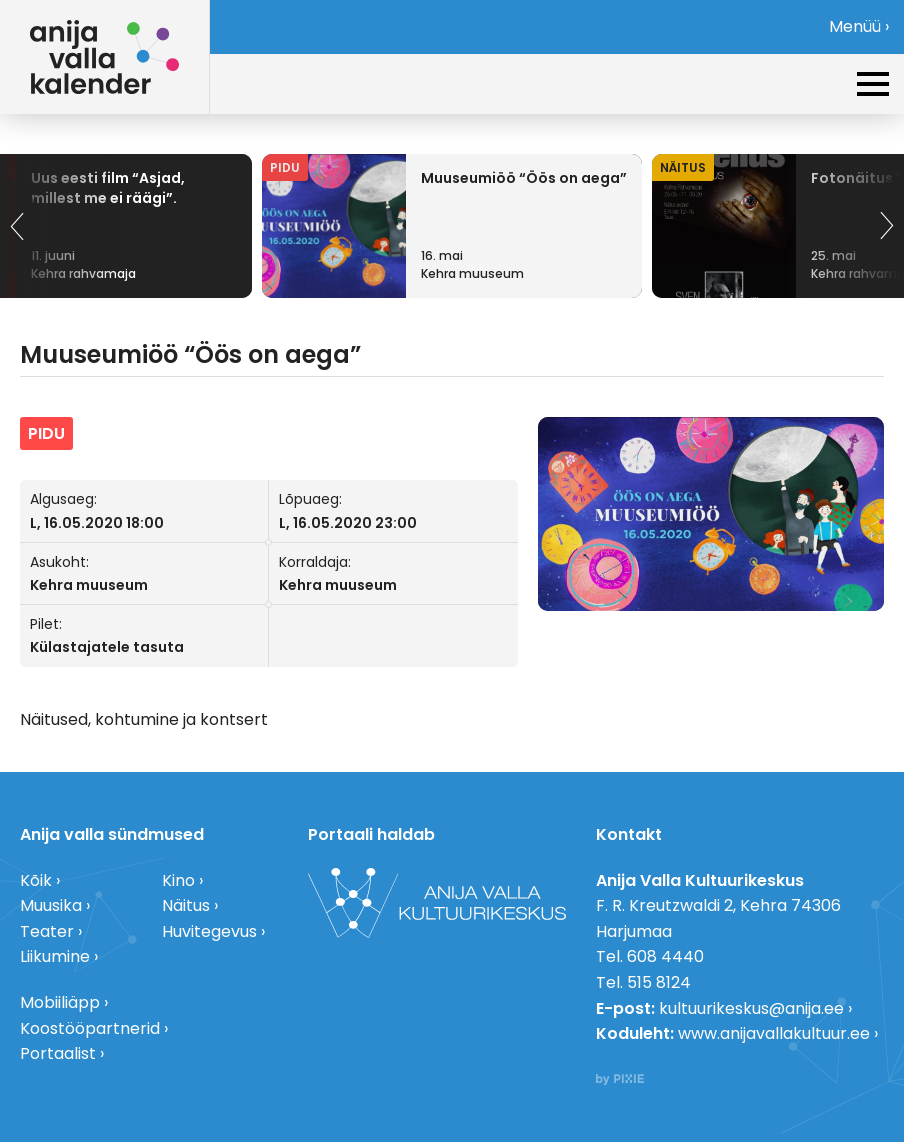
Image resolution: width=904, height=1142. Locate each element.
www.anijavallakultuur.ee (774, 1033)
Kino (178, 880)
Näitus (186, 905)
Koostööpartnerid (90, 1028)
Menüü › (859, 26)
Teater (47, 931)
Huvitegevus (209, 931)
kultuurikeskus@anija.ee (751, 1008)
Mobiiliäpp (60, 1002)
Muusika (51, 905)
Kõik (36, 880)
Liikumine (55, 956)
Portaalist (58, 1053)
